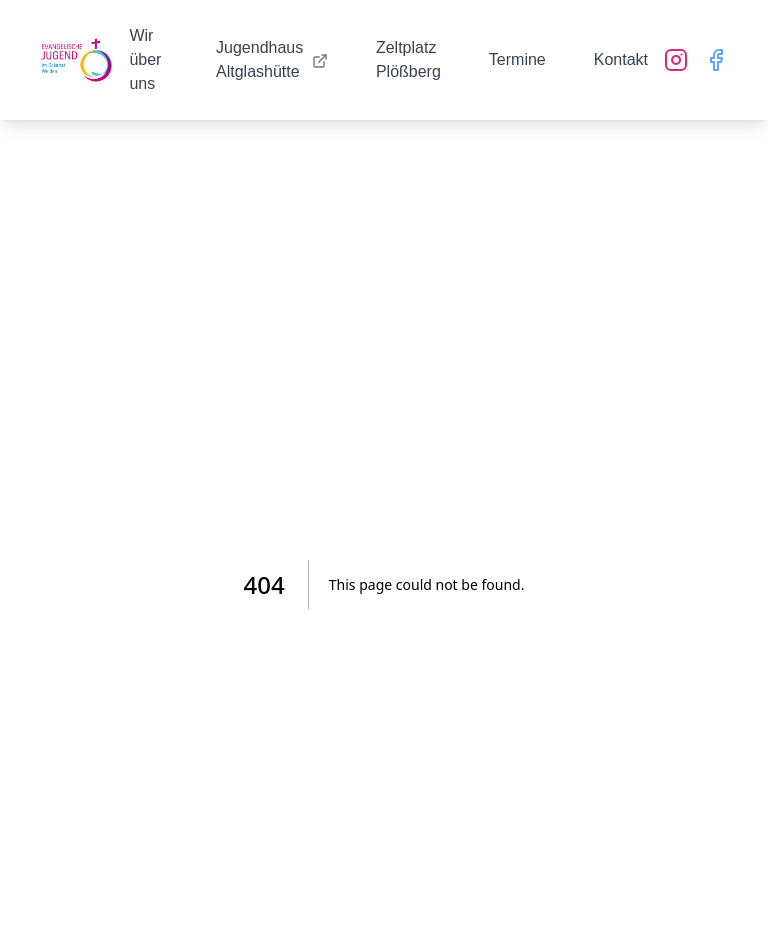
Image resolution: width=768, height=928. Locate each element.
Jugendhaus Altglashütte (272, 59)
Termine (517, 59)
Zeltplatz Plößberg (408, 59)
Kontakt (621, 59)
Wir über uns (145, 59)
